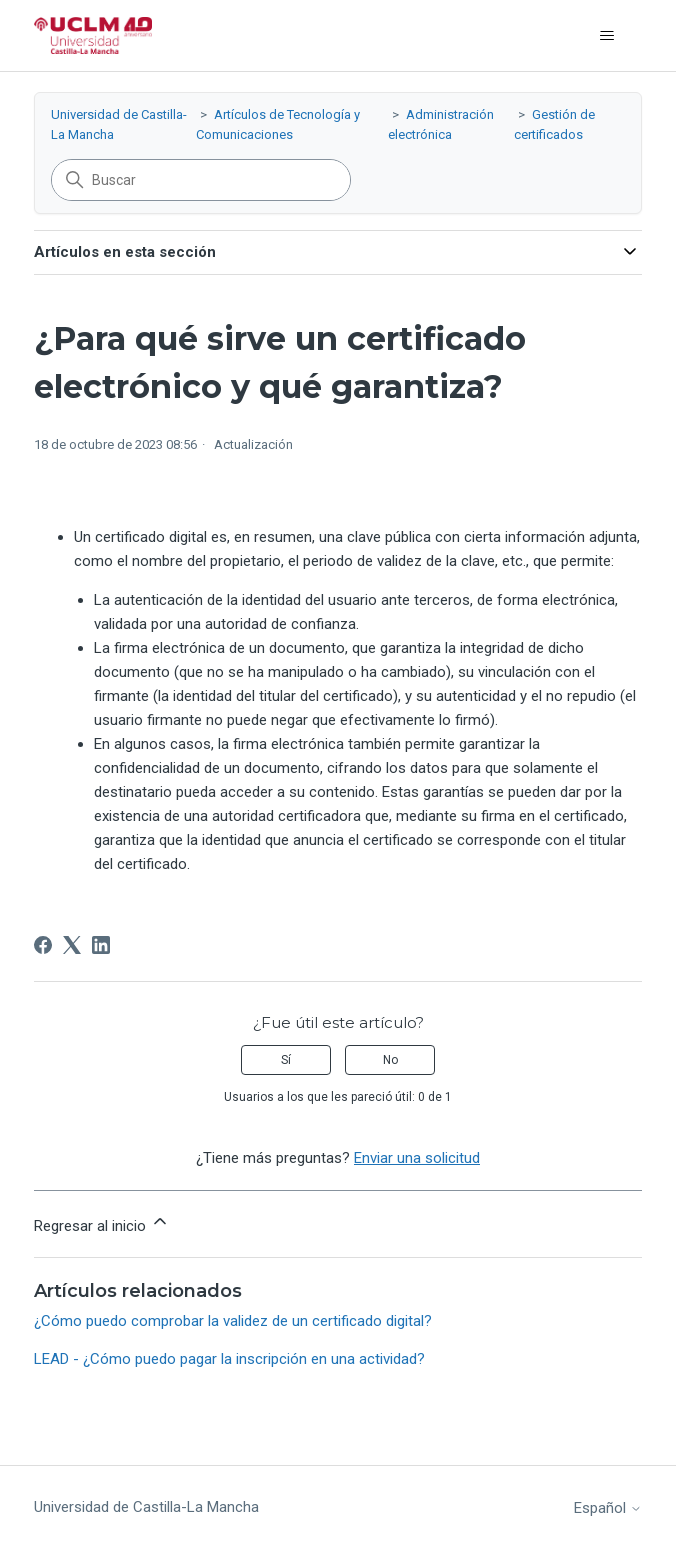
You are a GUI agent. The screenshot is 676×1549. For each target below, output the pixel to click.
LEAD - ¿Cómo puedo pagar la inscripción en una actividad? (229, 1359)
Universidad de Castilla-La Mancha (146, 1507)
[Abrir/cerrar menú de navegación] (606, 36)
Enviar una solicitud (417, 1158)
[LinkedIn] (101, 945)
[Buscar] (201, 180)
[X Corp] (72, 945)
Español (608, 1508)
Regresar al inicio (102, 1223)
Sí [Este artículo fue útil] (286, 1060)
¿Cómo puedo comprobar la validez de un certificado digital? (233, 1321)
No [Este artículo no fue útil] (390, 1060)
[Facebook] (43, 945)
